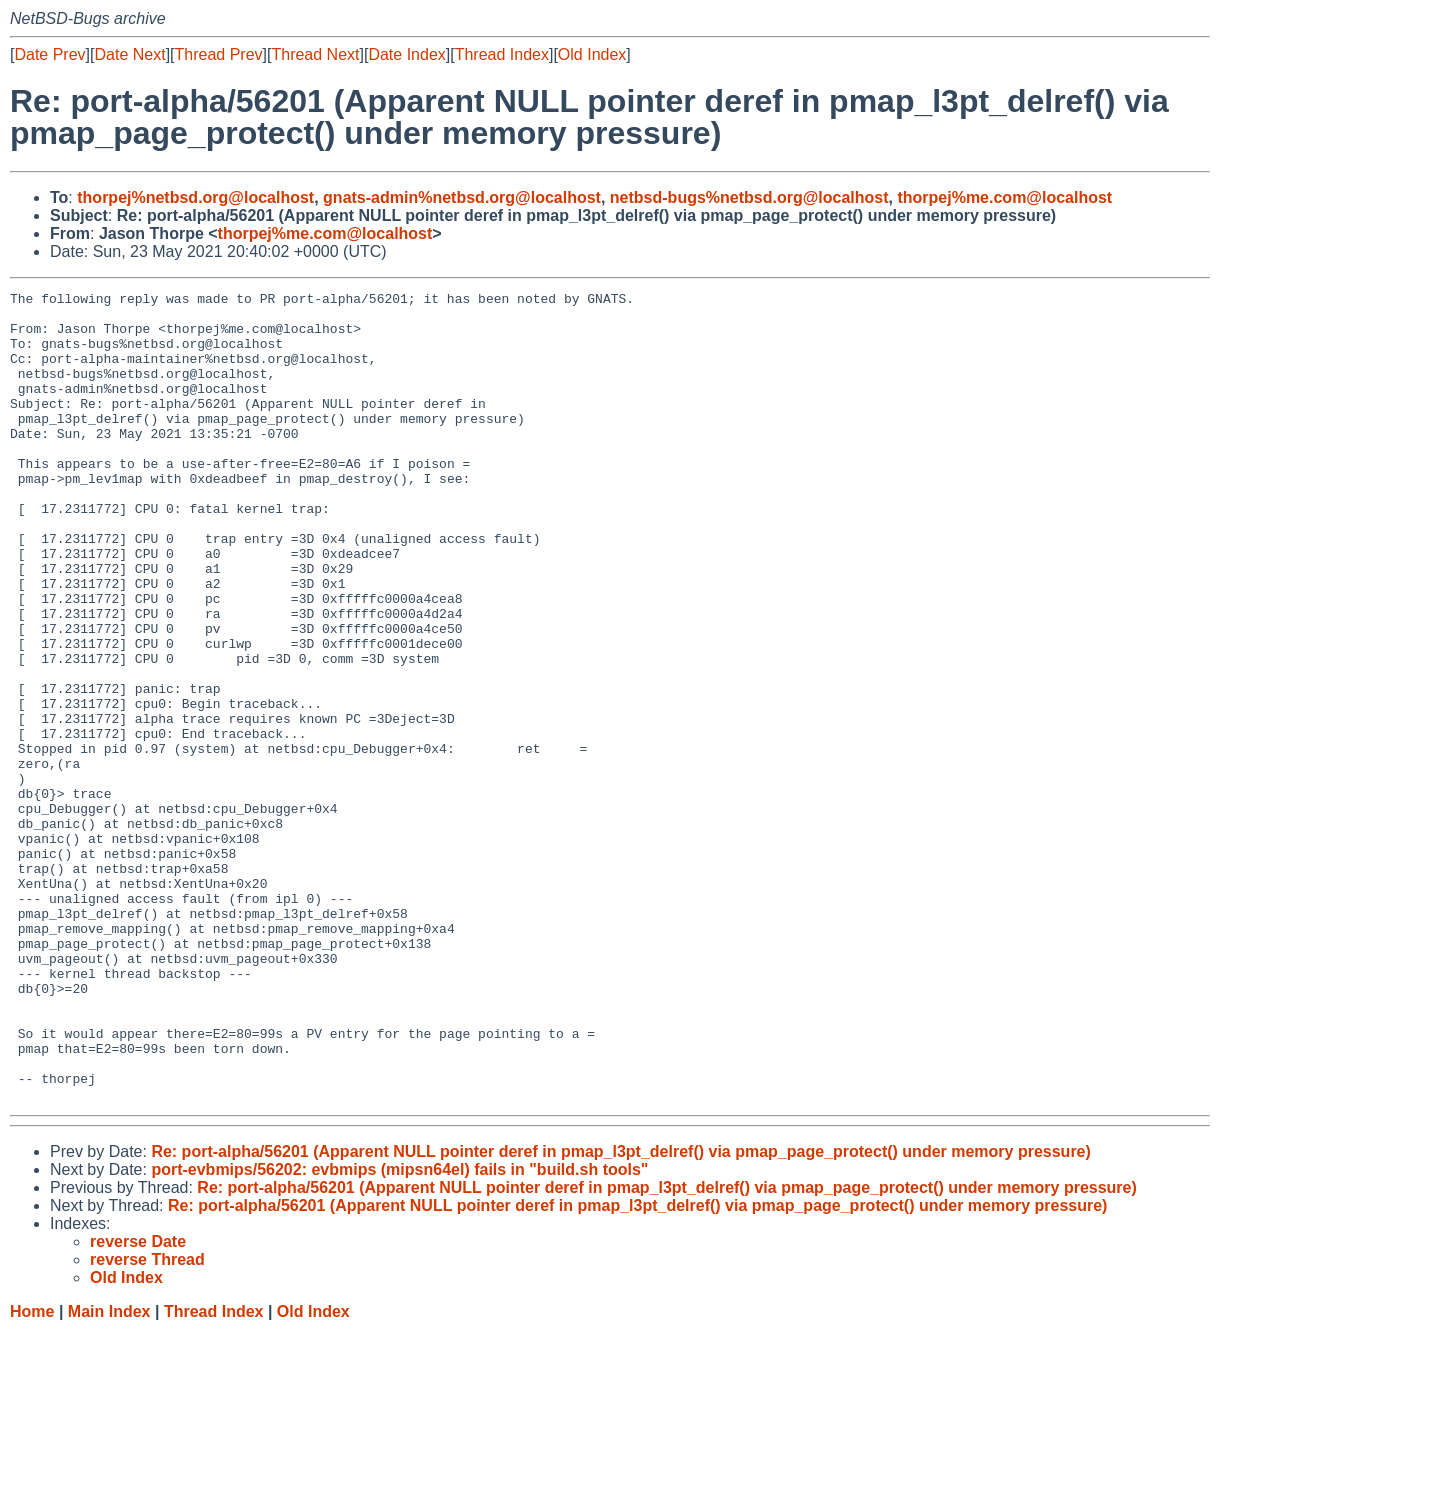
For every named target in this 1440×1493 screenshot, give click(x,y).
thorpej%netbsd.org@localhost (195, 197)
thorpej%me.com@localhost (1004, 197)
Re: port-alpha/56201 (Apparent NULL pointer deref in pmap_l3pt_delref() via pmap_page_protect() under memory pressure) (620, 1313)
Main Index (109, 1473)
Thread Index (502, 54)
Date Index (406, 54)
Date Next (129, 54)
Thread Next (315, 54)
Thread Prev (219, 54)
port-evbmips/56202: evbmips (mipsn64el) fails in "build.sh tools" (399, 1331)
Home (32, 1473)
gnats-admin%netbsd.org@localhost (462, 197)
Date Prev (49, 54)
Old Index (592, 54)
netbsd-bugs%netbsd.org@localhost (749, 197)
